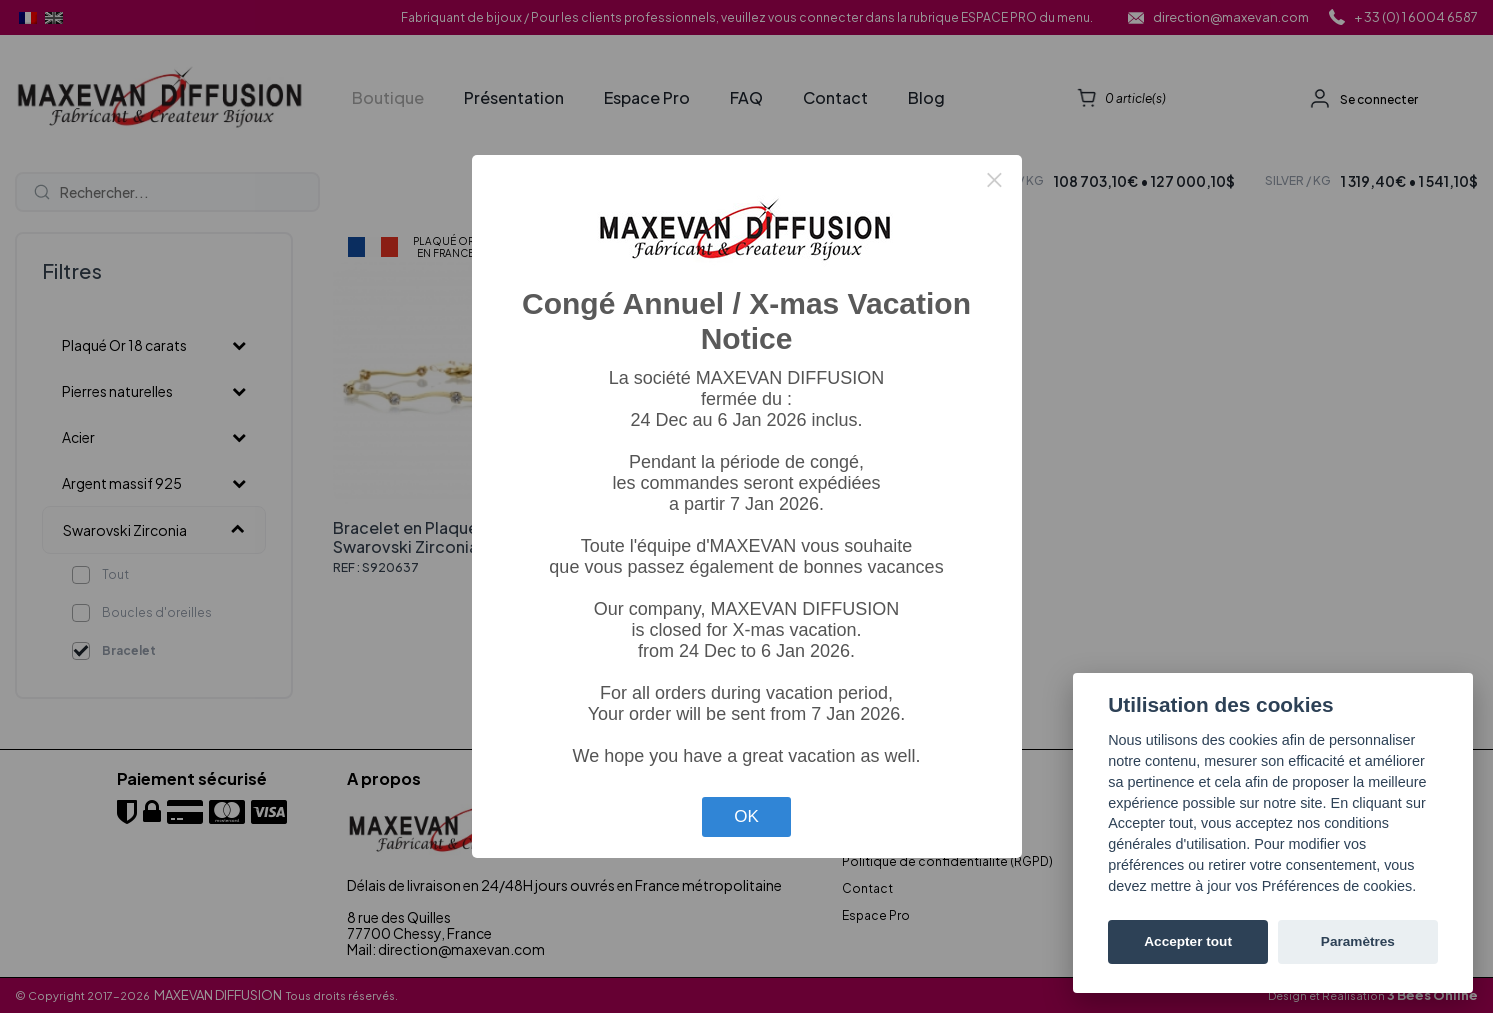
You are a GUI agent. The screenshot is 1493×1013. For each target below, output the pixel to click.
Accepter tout (1188, 941)
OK (746, 816)
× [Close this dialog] (994, 180)
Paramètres (1358, 941)
